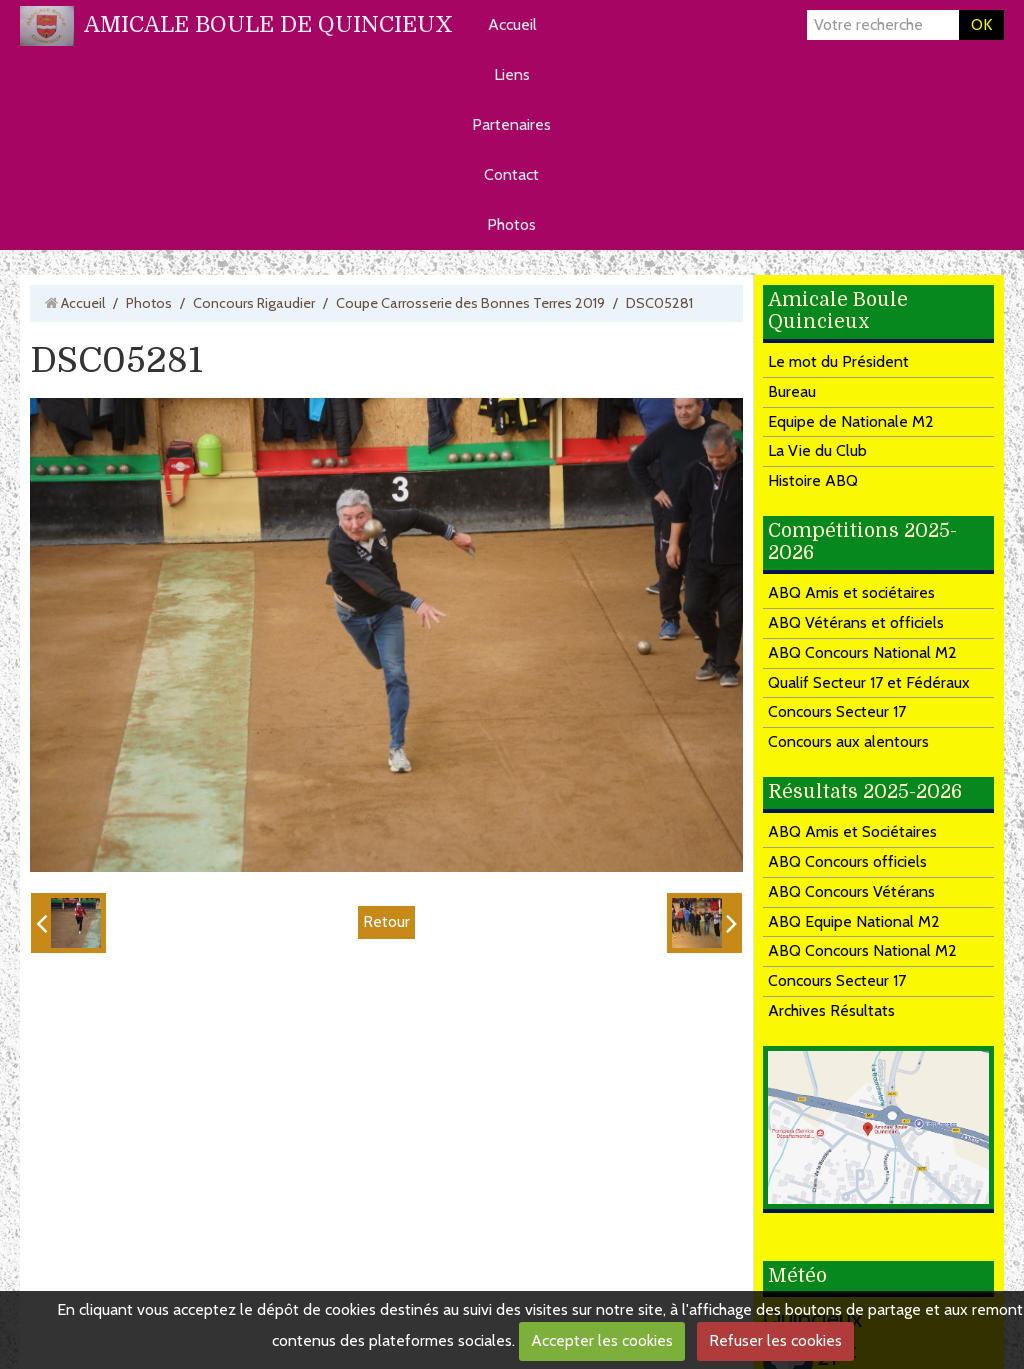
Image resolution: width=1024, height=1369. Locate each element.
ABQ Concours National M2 (862, 652)
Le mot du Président (838, 361)
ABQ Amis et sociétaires (851, 592)
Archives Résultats (831, 1010)
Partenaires (511, 124)
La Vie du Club (817, 450)
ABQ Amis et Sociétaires (852, 831)
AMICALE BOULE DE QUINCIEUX (268, 24)
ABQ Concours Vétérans (851, 891)
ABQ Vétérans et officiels (856, 622)
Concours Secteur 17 (837, 711)
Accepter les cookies (602, 1340)
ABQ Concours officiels (847, 861)
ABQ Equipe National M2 (854, 921)
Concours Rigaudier (254, 303)
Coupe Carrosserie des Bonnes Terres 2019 (470, 303)
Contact (511, 174)
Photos (511, 224)
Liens (512, 74)
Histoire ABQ (813, 480)
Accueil (512, 24)
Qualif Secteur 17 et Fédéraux (869, 682)
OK (981, 24)
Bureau (792, 391)
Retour (386, 921)
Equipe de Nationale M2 (851, 421)
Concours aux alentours (848, 741)
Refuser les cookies (775, 1340)
